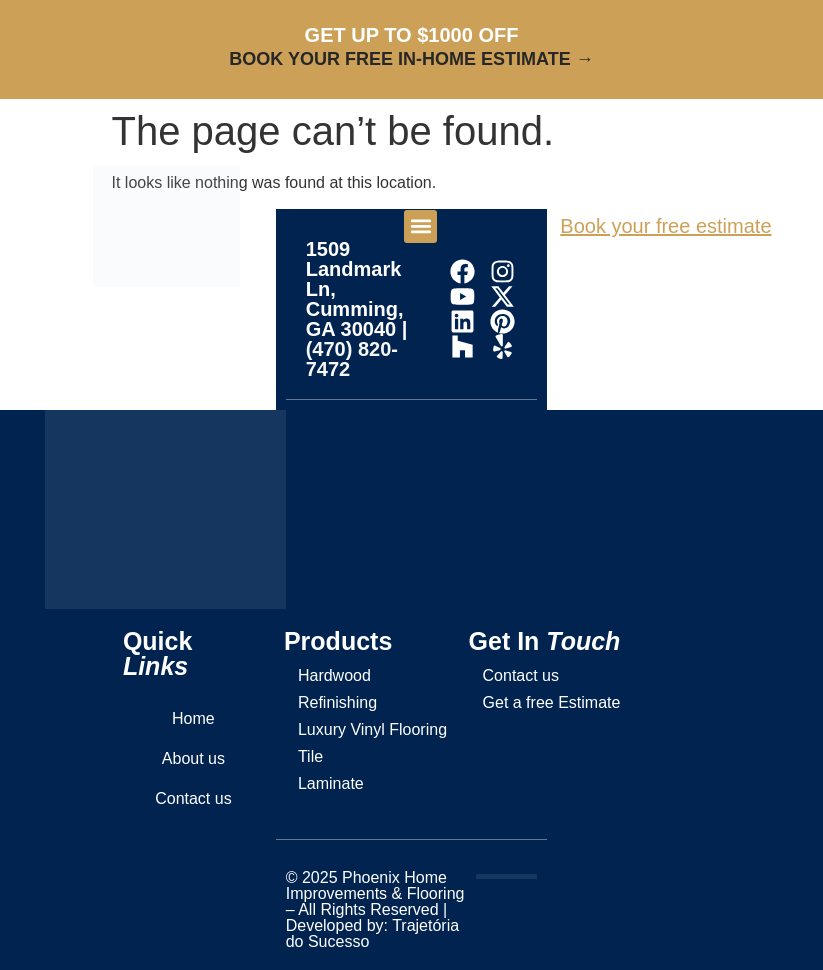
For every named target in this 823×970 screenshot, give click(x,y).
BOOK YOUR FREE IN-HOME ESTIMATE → (411, 59)
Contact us (193, 798)
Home (193, 718)
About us (193, 758)
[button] (420, 226)
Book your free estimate (665, 226)
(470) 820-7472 (352, 359)
